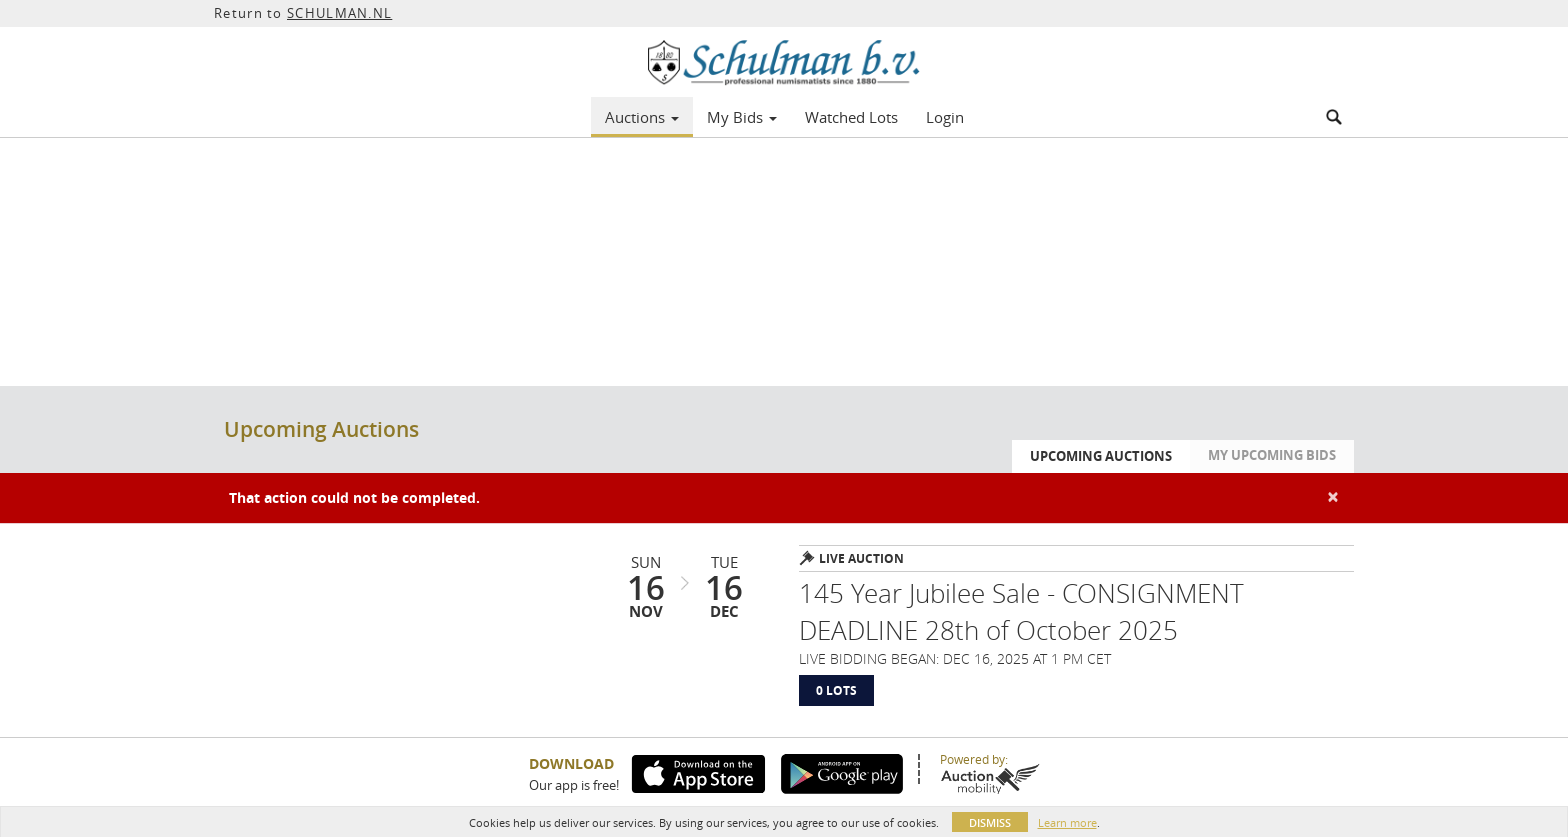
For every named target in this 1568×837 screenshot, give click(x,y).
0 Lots (836, 690)
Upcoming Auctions (1101, 456)
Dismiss (990, 822)
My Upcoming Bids (1272, 455)
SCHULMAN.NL (339, 13)
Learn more (1067, 822)
